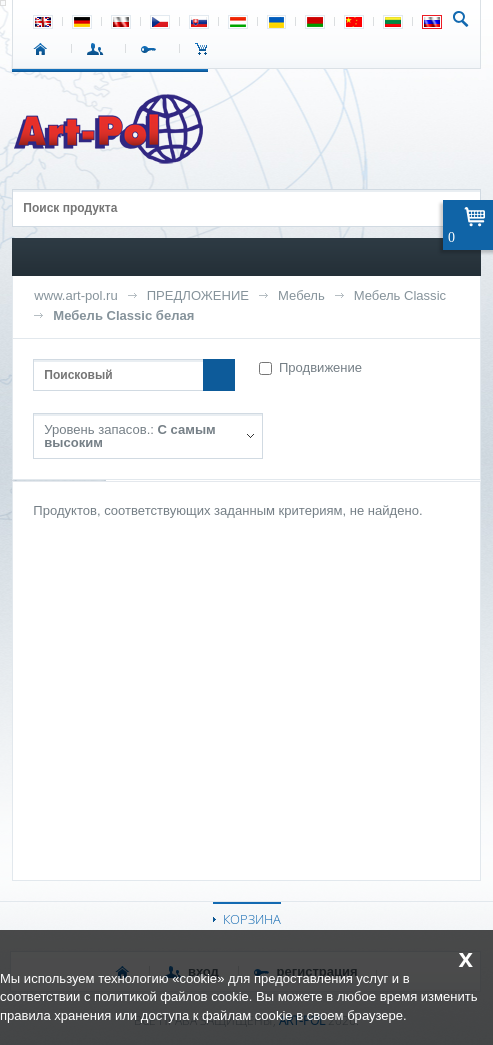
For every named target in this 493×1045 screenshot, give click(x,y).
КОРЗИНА (252, 919)
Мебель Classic (400, 295)
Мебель (301, 295)
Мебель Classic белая (123, 315)
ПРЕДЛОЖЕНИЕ (198, 295)
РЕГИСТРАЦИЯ (152, 49)
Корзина (206, 49)
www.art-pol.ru (75, 295)
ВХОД (98, 49)
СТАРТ (44, 49)
